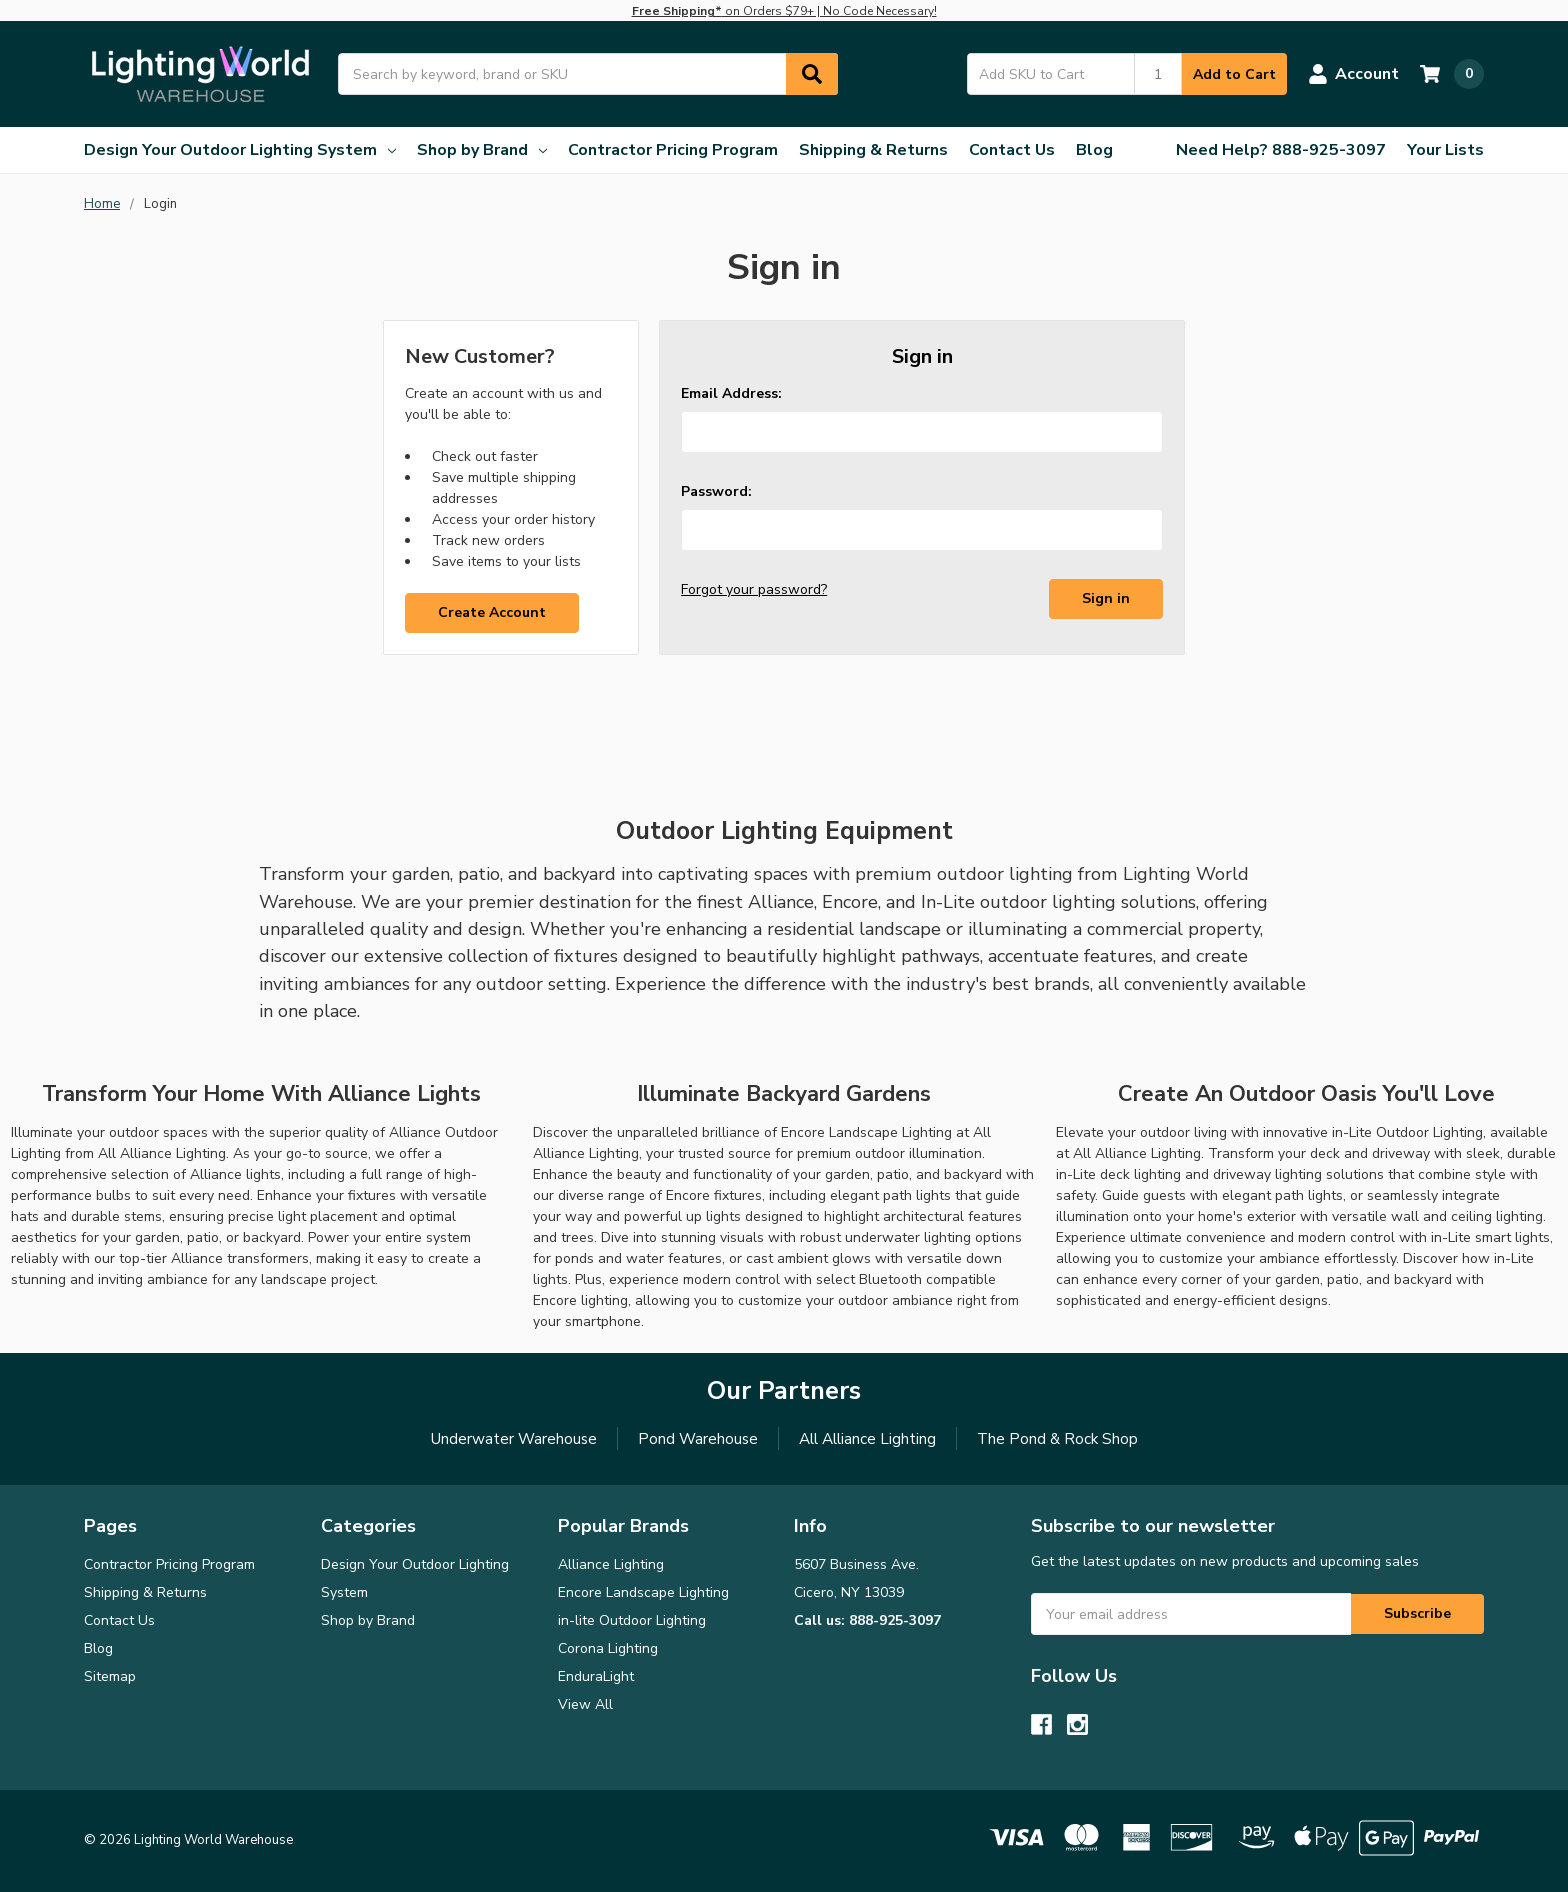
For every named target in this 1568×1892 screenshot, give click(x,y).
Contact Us (1012, 150)
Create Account (492, 612)
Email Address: (731, 393)
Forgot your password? (754, 589)
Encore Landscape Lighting (643, 1592)
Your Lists (1445, 150)
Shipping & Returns (873, 150)
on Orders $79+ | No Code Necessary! (784, 11)
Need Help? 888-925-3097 (1281, 150)
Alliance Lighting (611, 1564)
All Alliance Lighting (867, 1438)
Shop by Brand (482, 150)
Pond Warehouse (698, 1438)
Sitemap (110, 1676)
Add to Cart (1234, 74)
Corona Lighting (608, 1648)
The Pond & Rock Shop (1057, 1438)
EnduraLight (596, 1676)
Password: (716, 491)
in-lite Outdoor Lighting (632, 1620)
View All (585, 1704)
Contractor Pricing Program (673, 150)
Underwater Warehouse (514, 1438)
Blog (1094, 150)
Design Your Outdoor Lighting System (240, 150)
